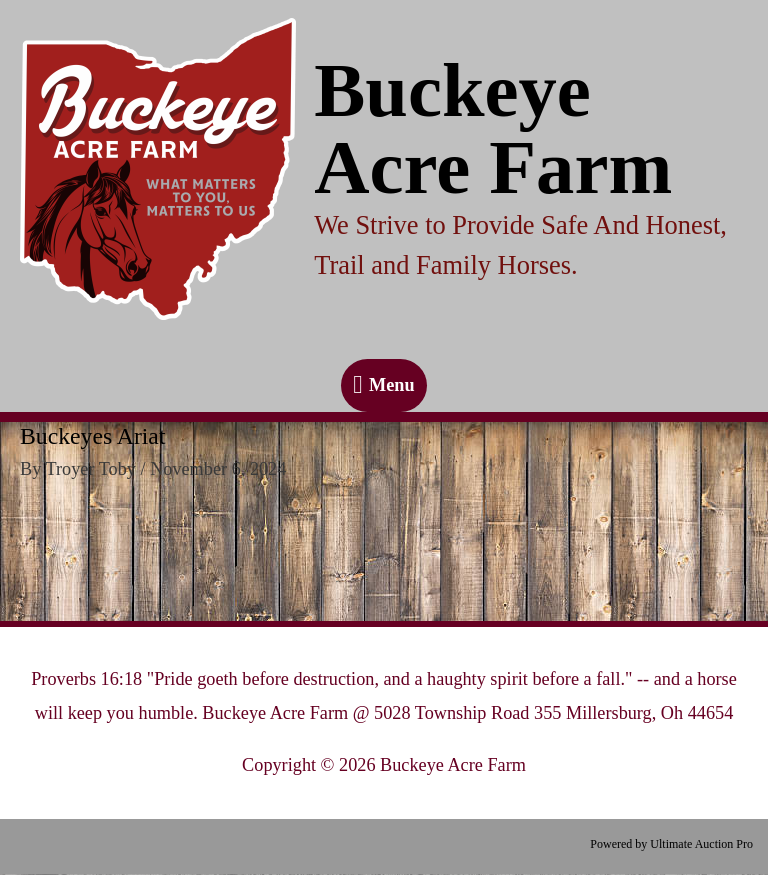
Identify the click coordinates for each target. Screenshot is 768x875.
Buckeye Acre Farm (493, 129)
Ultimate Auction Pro (701, 844)
